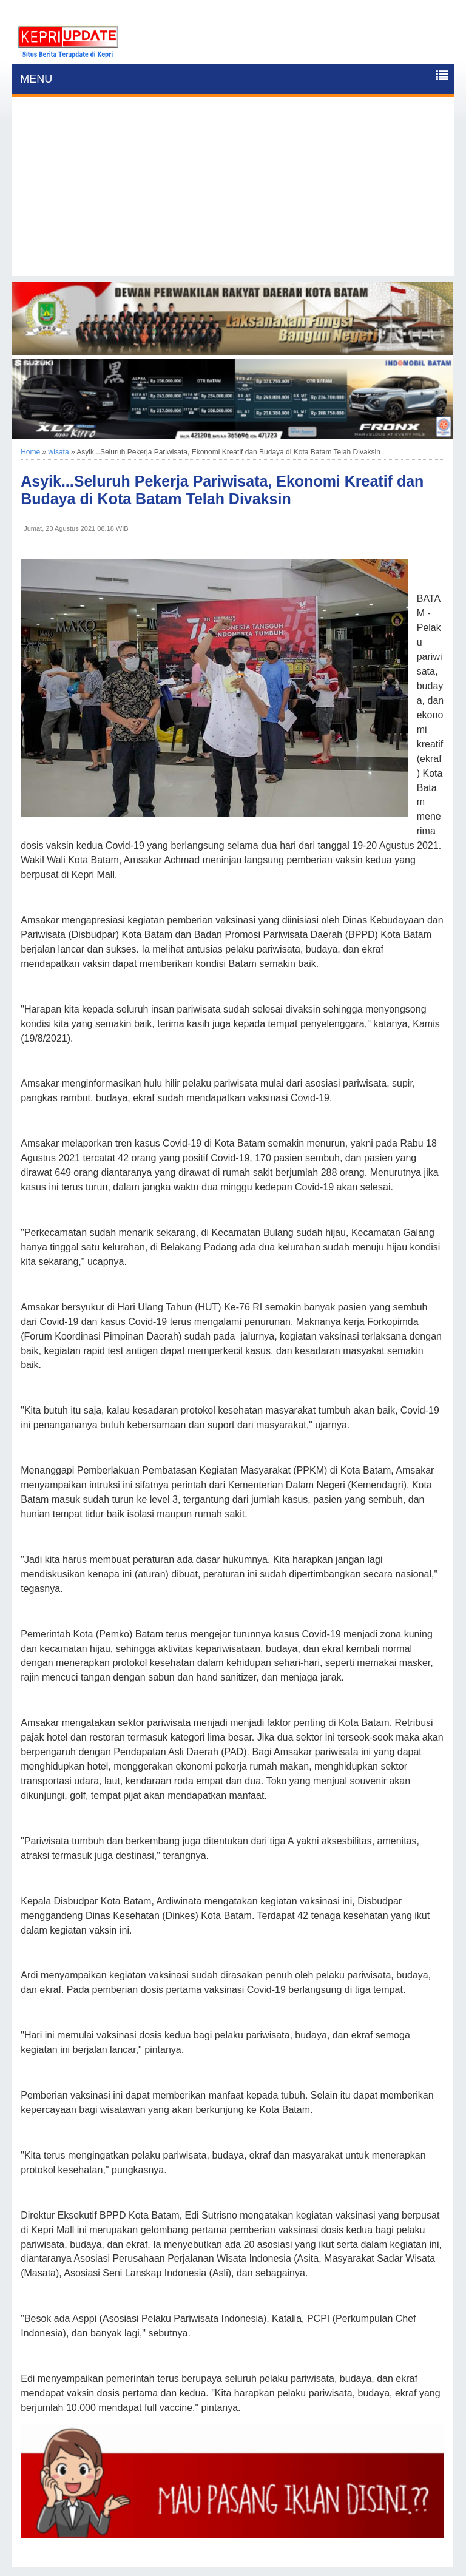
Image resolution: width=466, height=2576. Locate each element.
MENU (36, 79)
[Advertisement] (233, 191)
